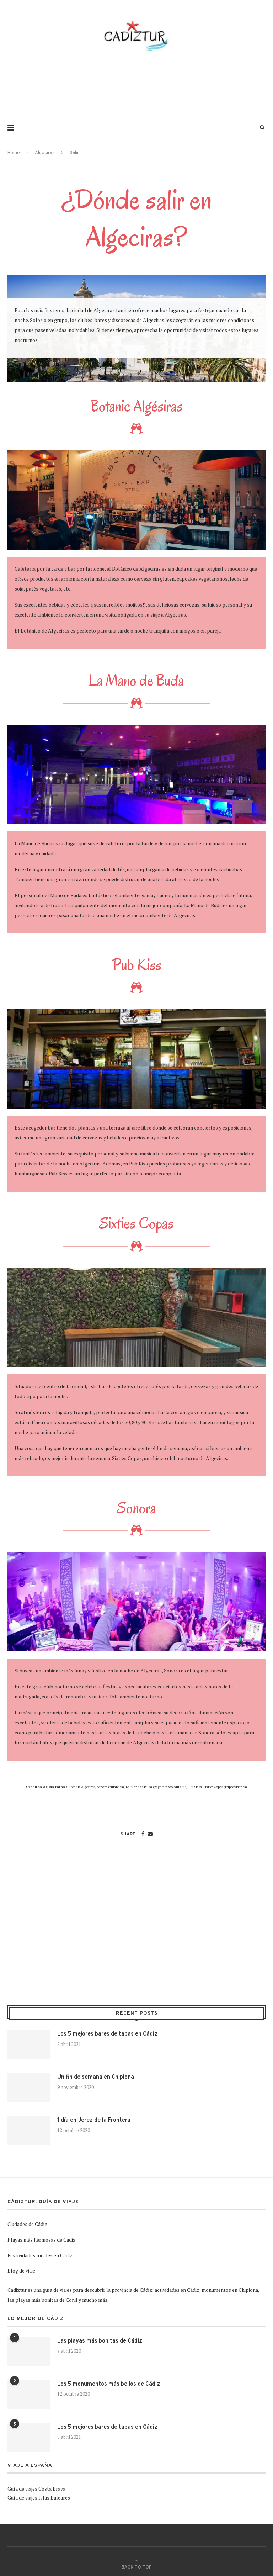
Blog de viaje (21, 2270)
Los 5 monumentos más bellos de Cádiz (108, 2384)
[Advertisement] (136, 85)
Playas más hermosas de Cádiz (41, 2239)
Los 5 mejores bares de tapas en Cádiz (107, 2034)
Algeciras (45, 153)
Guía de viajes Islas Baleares (38, 2497)
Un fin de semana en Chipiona (95, 2077)
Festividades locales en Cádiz (40, 2255)
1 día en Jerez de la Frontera (93, 2120)
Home (13, 153)
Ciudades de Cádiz (27, 2224)
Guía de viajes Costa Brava (36, 2488)
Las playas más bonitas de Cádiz (99, 2341)
